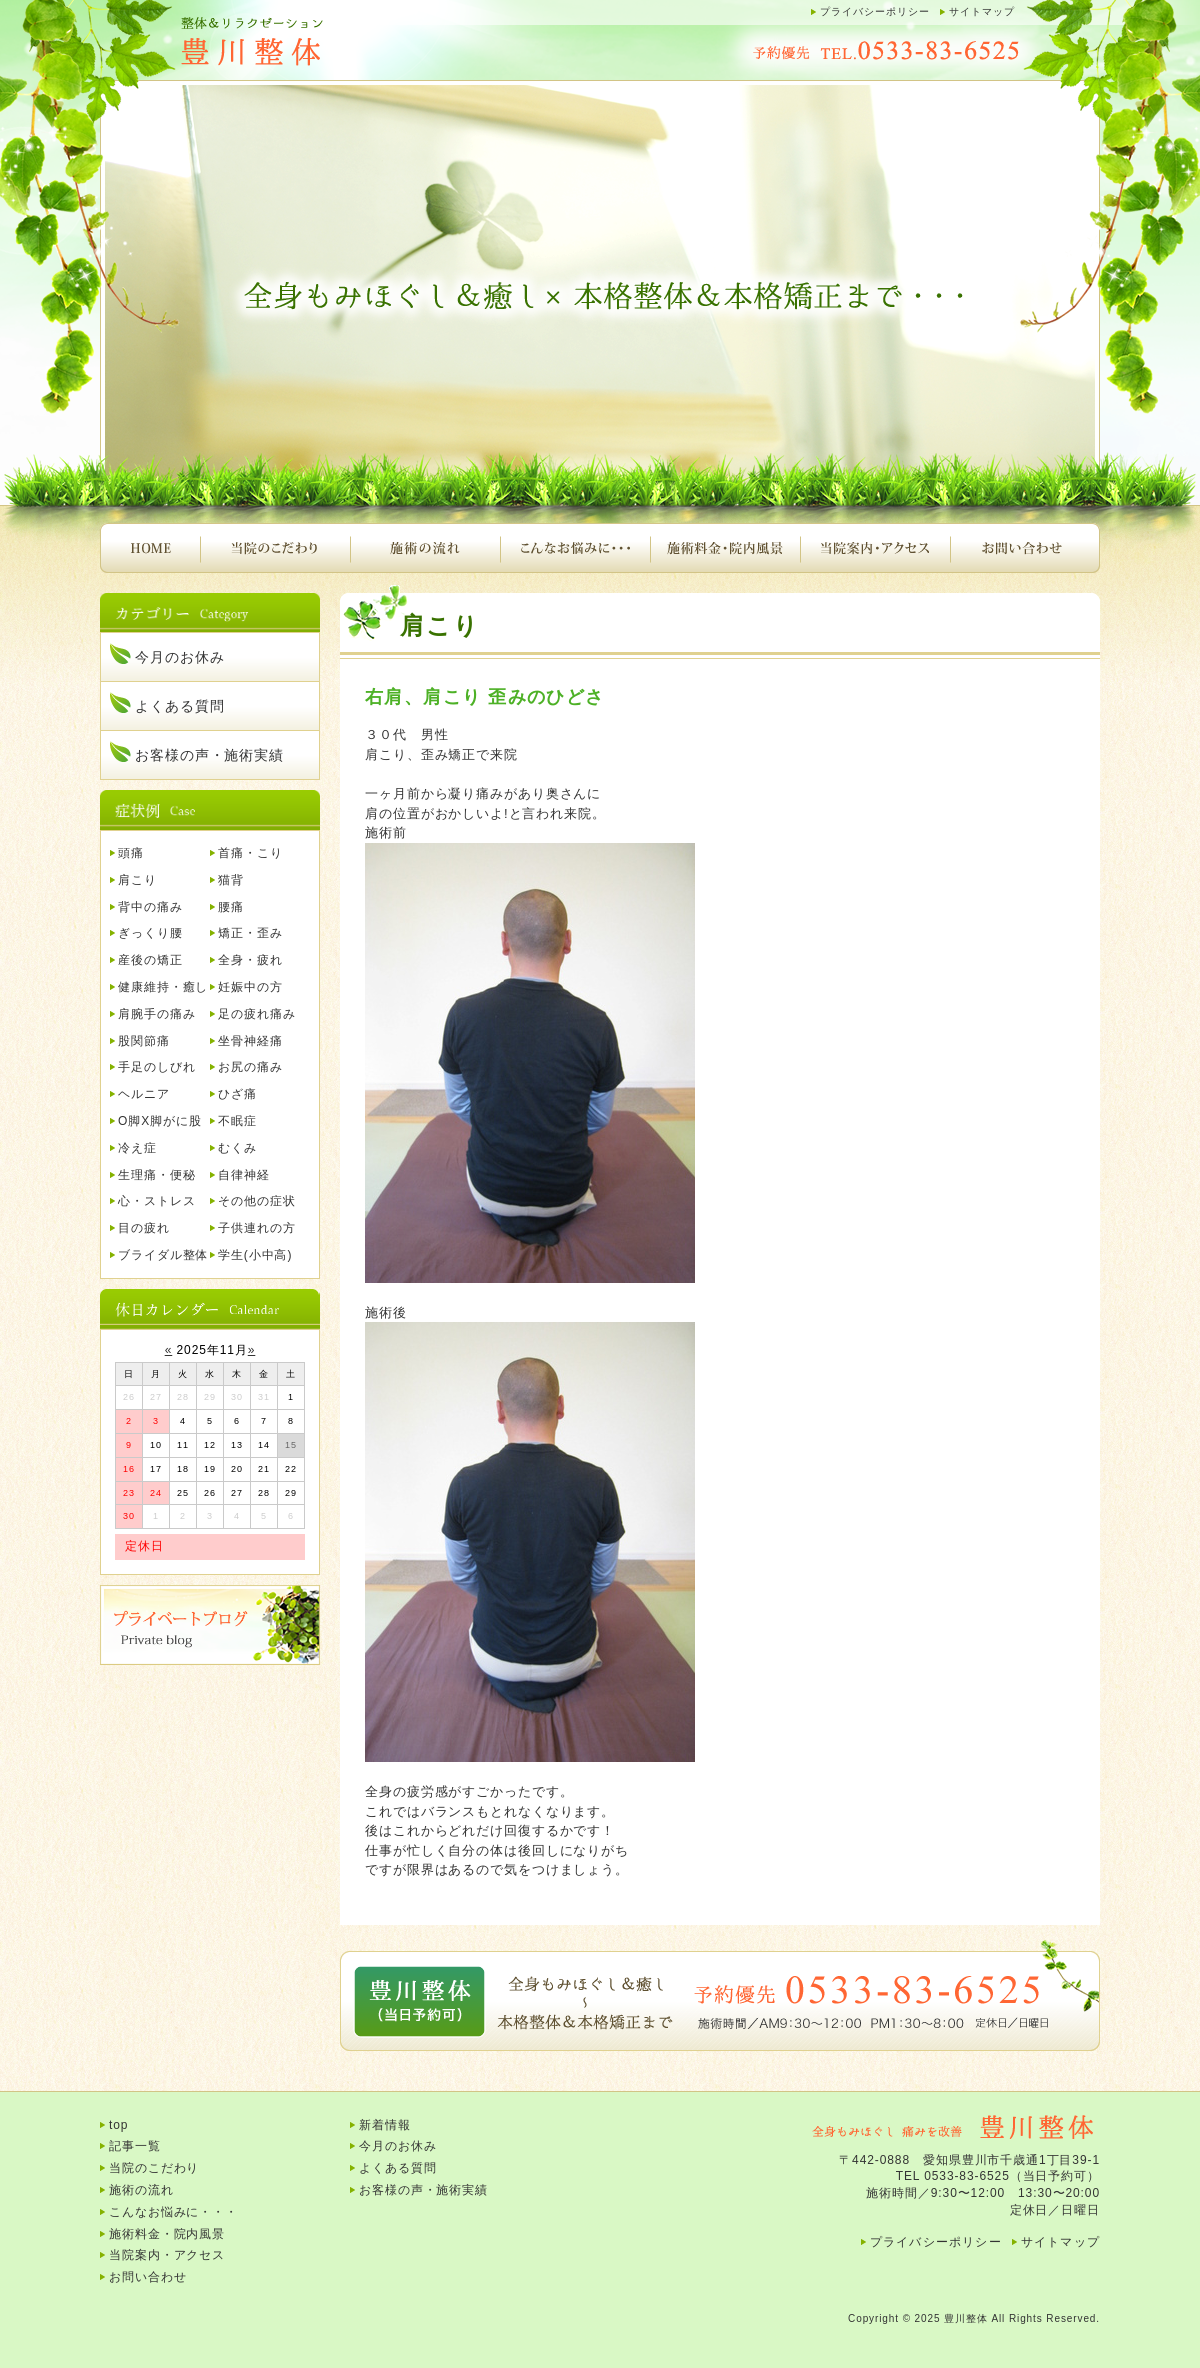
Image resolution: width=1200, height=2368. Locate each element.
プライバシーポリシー (875, 11)
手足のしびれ (156, 1067)
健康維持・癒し (163, 987)
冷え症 (137, 1148)
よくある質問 (179, 706)
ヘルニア (144, 1094)
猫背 (231, 880)
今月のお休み (179, 657)
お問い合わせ (1025, 548)
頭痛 (131, 853)
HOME (150, 548)
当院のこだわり (275, 548)
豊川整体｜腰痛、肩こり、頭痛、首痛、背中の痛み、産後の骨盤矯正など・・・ (300, 42)
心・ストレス (156, 1201)
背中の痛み (150, 907)
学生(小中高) (255, 1255)
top (118, 2125)
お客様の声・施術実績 (209, 755)
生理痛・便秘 (156, 1175)
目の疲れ (144, 1228)
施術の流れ (425, 548)
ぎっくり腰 (150, 933)
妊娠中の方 (250, 987)
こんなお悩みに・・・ (575, 548)
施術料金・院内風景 (725, 548)
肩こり (137, 880)
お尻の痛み (250, 1067)
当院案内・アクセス (875, 548)
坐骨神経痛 (250, 1041)
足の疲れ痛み (256, 1014)
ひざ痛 (237, 1094)
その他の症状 (256, 1201)
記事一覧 (135, 2146)
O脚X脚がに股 (160, 1121)
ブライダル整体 (163, 1255)
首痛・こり (250, 853)
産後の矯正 (150, 960)
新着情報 (385, 2125)
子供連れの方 (256, 1228)
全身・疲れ (250, 960)
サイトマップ (982, 11)
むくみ (237, 1148)
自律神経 (244, 1175)
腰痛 (231, 907)
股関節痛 (144, 1041)
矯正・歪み (250, 933)
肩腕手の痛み (156, 1014)
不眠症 (237, 1121)
